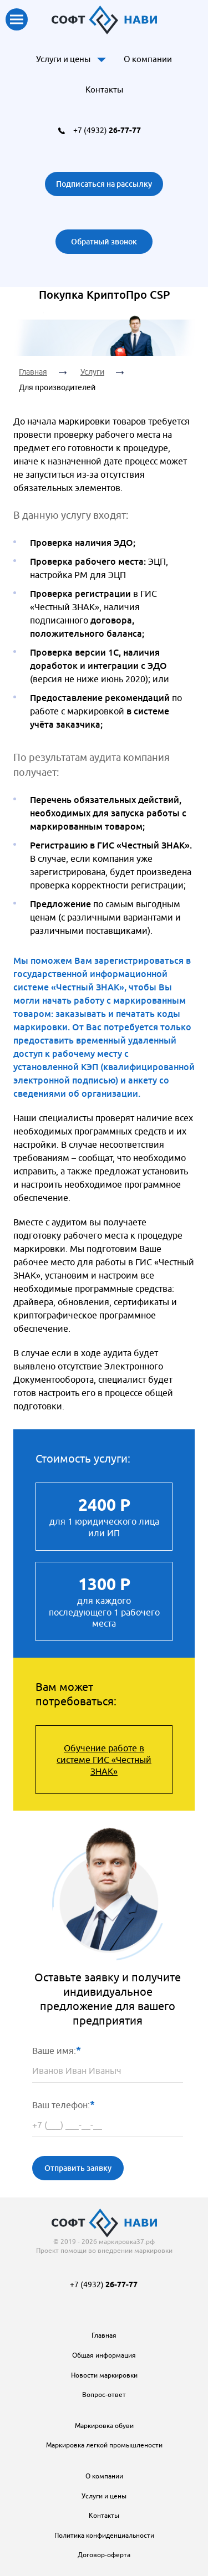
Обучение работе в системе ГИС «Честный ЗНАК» (104, 1759)
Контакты (104, 89)
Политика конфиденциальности (104, 2535)
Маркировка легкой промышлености (104, 2445)
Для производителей (57, 387)
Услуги (92, 371)
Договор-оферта (104, 2555)
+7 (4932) (107, 130)
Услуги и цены (63, 59)
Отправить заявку (77, 2168)
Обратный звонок (104, 241)
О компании (148, 59)
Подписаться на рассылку (104, 183)
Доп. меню (101, 59)
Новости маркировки (104, 2375)
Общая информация (104, 2355)
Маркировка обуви (104, 2425)
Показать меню (17, 19)
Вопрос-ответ (104, 2394)
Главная (33, 371)
